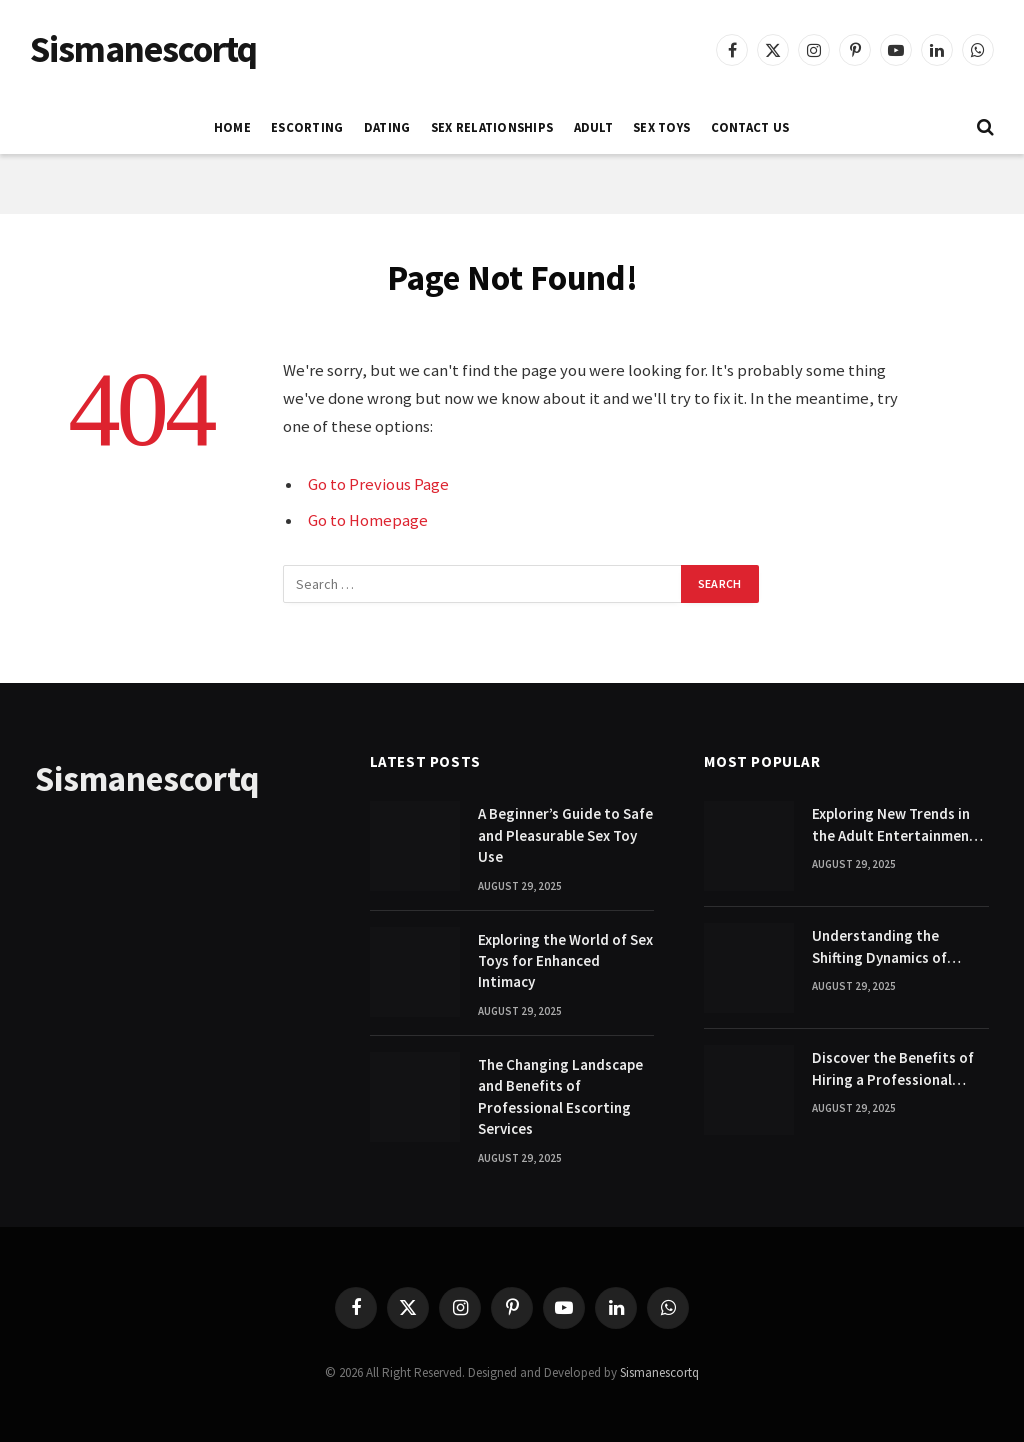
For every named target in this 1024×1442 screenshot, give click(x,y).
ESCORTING (307, 127)
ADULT (593, 127)
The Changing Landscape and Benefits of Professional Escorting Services (560, 1096)
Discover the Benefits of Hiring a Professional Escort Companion (893, 1069)
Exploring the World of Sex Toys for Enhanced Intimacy (565, 961)
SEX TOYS (661, 127)
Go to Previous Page (378, 484)
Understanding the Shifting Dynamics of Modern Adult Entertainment (879, 947)
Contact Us (750, 127)
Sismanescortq (659, 1372)
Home (232, 127)
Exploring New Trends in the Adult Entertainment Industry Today (894, 825)
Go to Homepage (368, 520)
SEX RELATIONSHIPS (492, 127)
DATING (387, 127)
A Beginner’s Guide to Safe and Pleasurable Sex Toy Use (565, 835)
